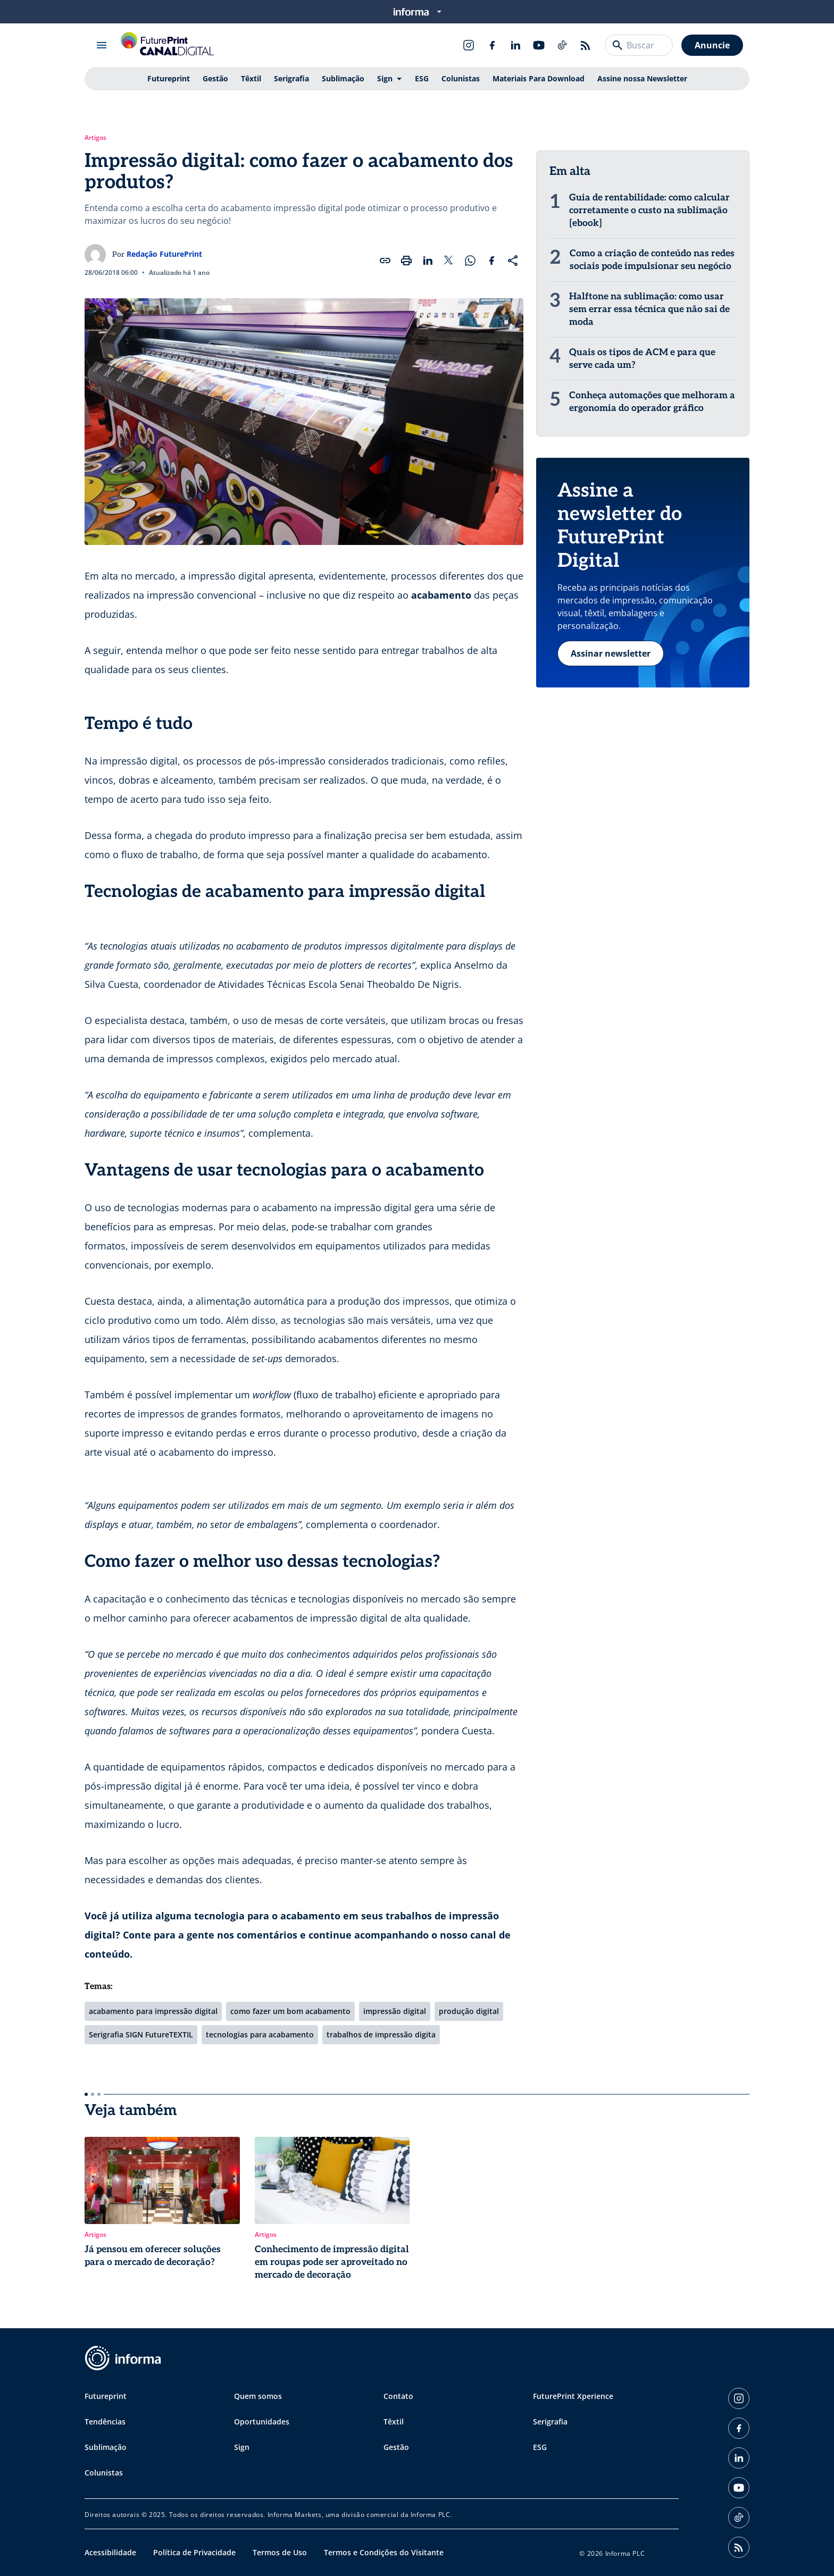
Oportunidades (261, 2421)
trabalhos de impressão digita (381, 2034)
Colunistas (460, 78)
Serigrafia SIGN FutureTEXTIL (141, 2034)
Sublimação (343, 78)
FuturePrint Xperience (573, 2396)
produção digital (469, 2011)
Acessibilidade (110, 2552)
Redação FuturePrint (164, 254)
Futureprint (168, 78)
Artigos (95, 137)
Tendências (105, 2421)
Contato (398, 2396)
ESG (422, 78)
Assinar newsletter (610, 666)
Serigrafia (291, 78)
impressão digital (394, 2011)
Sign (385, 78)
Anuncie (712, 45)
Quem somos (258, 2396)
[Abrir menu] (101, 45)
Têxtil (251, 78)
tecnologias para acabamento (260, 2034)
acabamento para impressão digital (153, 2011)
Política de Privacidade (194, 2552)
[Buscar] (617, 45)
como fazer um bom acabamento (290, 2011)
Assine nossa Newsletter (642, 78)
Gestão (215, 78)
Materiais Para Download (539, 78)
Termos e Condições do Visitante (384, 2552)
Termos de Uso (280, 2552)
